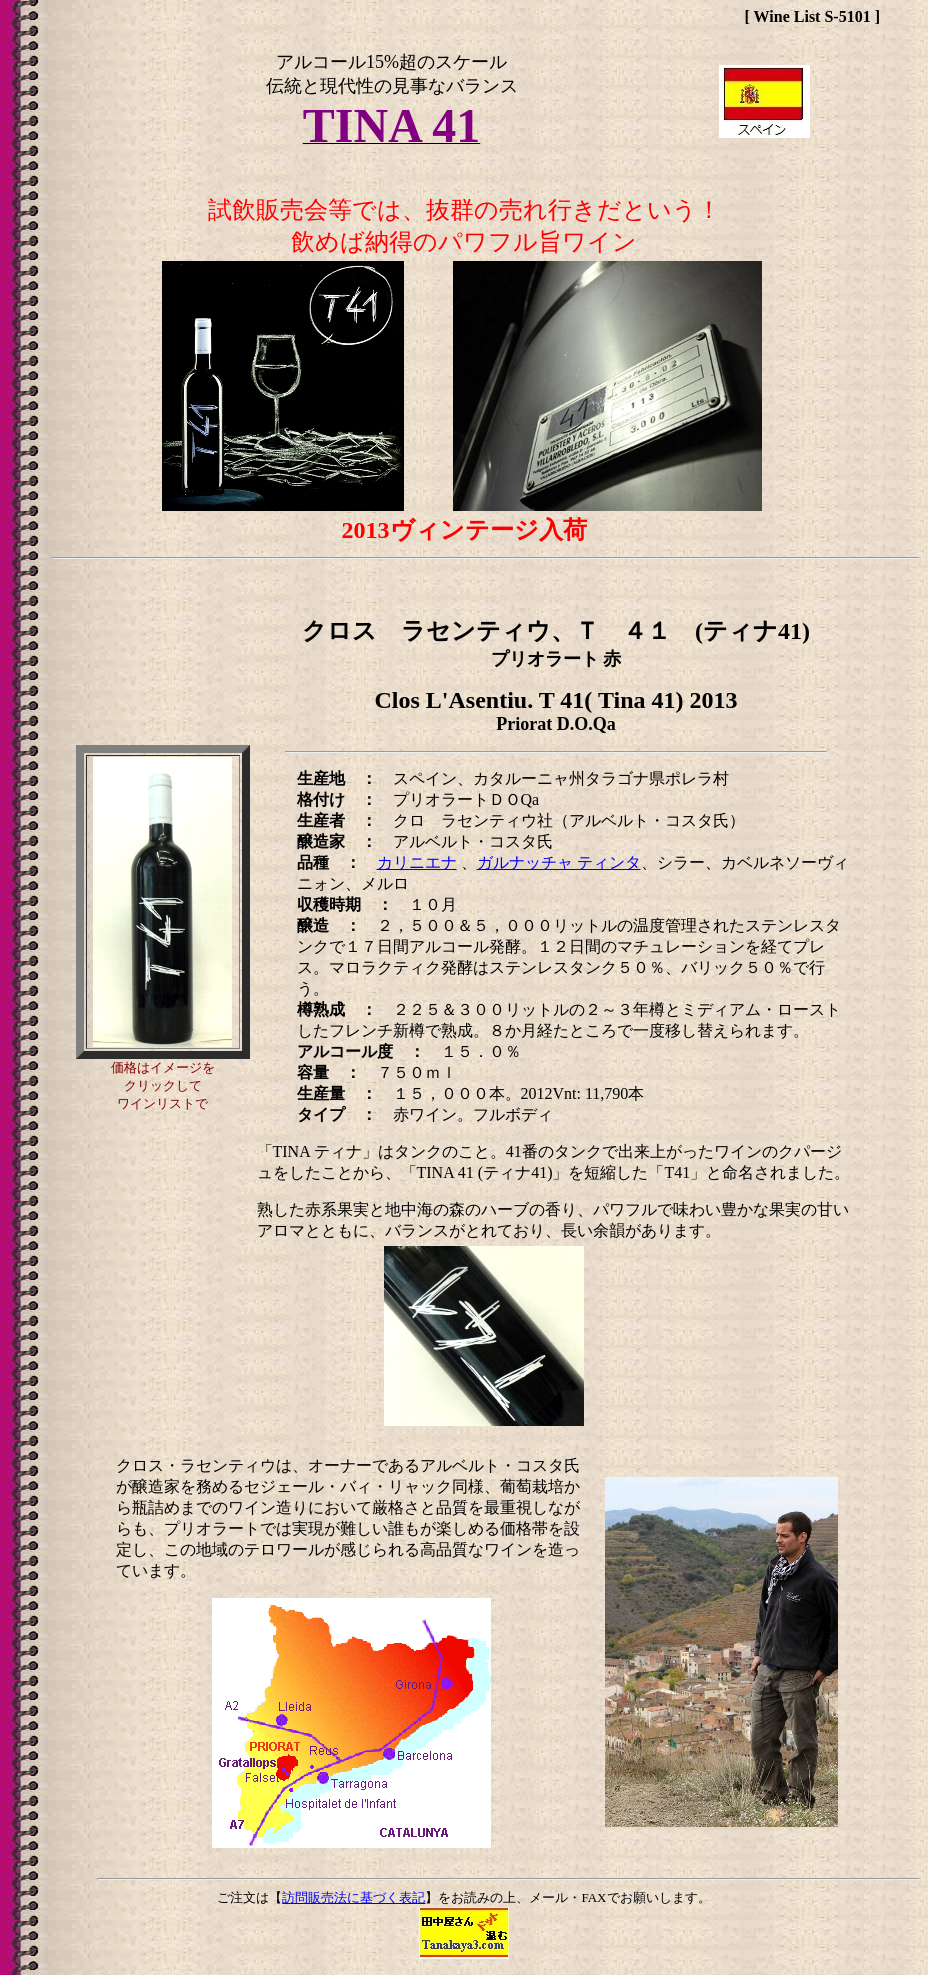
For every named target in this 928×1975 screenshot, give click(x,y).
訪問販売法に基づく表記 (353, 1897)
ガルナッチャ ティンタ (559, 862)
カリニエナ (417, 862)
